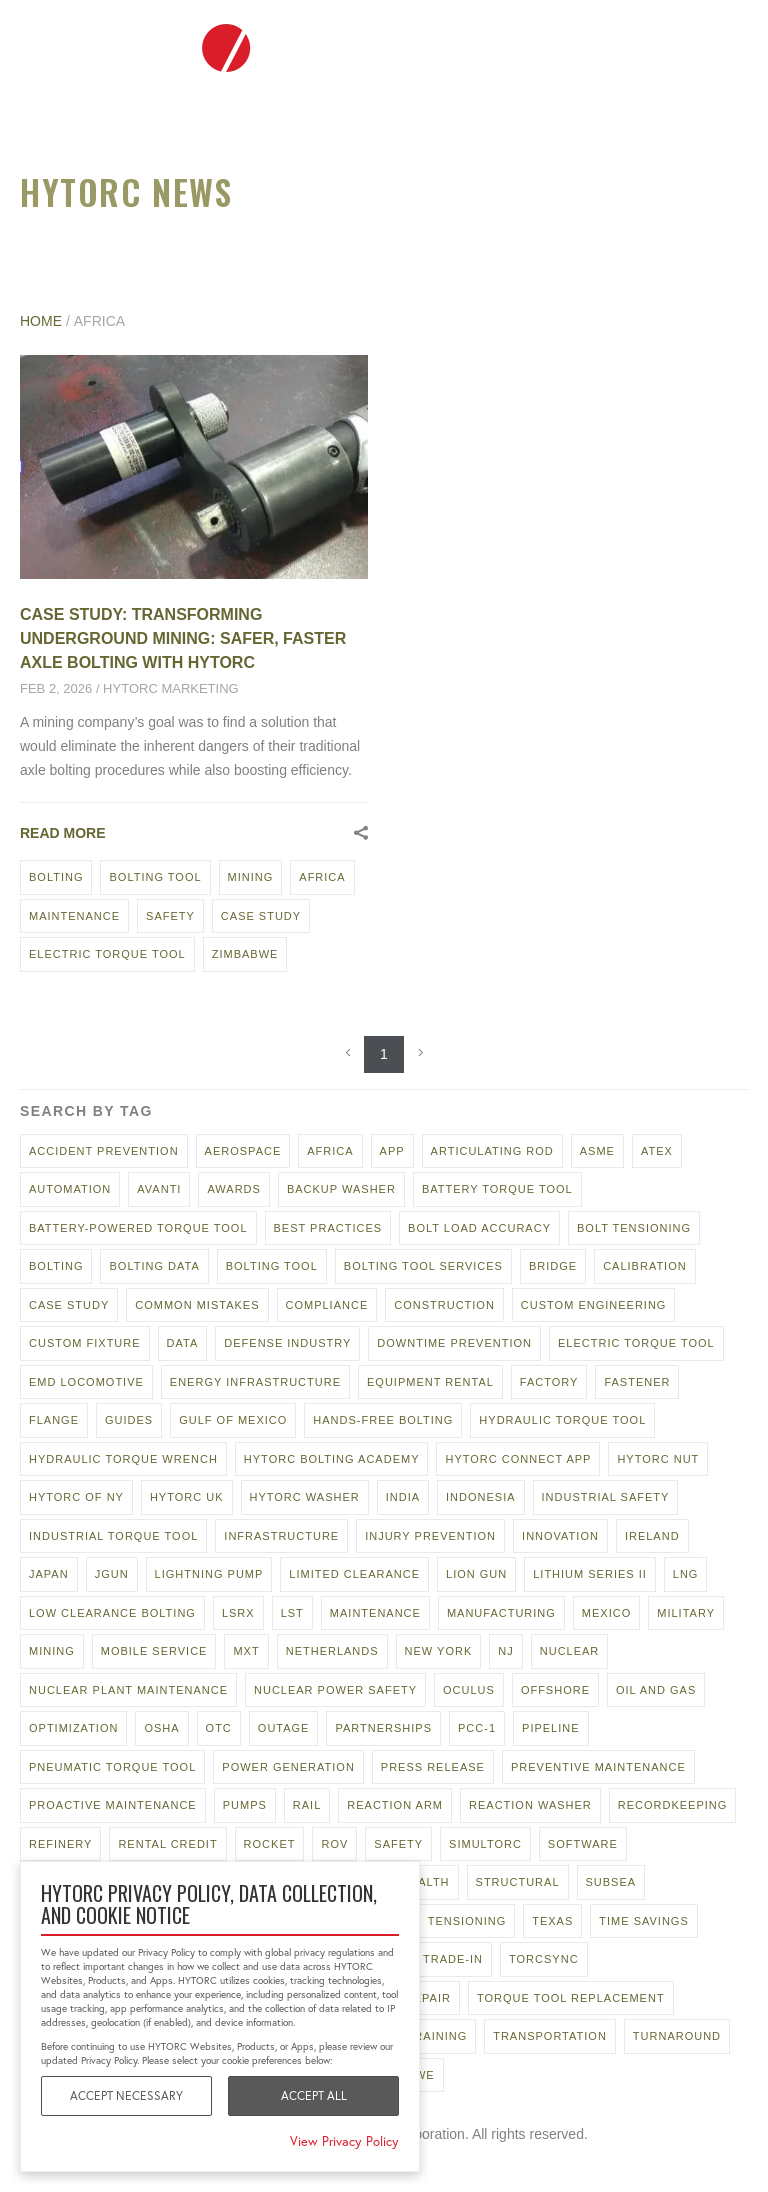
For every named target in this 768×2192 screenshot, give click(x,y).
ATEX (657, 1151)
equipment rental (430, 1382)
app (392, 1151)
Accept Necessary (126, 2095)
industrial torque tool (113, 1536)
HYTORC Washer (305, 1497)
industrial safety (606, 1497)
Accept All (314, 2095)
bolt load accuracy (479, 1228)
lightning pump (209, 1574)
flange (54, 1420)
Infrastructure (281, 1536)
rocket (270, 1844)
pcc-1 (477, 1728)
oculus (469, 1690)
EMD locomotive (86, 1382)
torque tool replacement (571, 1998)
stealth (422, 1882)
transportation (550, 2036)
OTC (219, 1728)
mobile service (154, 1651)
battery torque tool (497, 1189)
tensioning (467, 1921)
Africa (322, 877)
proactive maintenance (113, 1805)
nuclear (570, 1651)
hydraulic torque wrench (123, 1459)
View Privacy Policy (344, 2141)
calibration (645, 1266)
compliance (327, 1305)
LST (292, 1613)
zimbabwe (245, 954)
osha (161, 1728)
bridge (553, 1266)
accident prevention (104, 1151)
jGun (112, 1574)
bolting (56, 877)
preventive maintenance (598, 1767)
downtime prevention (454, 1343)
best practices (328, 1228)
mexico (606, 1613)
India (403, 1497)
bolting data (154, 1266)
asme (597, 1151)
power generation (288, 1767)
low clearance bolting (112, 1613)
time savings (643, 1921)
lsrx (238, 1613)
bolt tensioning (634, 1228)
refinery (60, 1844)
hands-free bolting (383, 1420)
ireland (652, 1536)
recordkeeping (673, 1805)
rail (307, 1805)
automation (70, 1189)
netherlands (332, 1651)
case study (261, 916)
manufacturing (501, 1613)
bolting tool (155, 877)
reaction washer (530, 1805)
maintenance (74, 916)
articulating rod (492, 1151)
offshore (555, 1690)
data (183, 1343)
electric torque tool (107, 954)
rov (334, 1844)
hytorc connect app (518, 1459)
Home (41, 321)
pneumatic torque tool (112, 1767)
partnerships (383, 1728)
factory (549, 1382)
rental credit (167, 1844)
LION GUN (476, 1574)
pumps (245, 1805)
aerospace (243, 1151)
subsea (611, 1882)
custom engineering (594, 1305)
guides (129, 1420)
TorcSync (544, 1959)
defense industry (287, 1343)
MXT (246, 1651)
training (437, 2036)
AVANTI (159, 1189)
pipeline (551, 1728)
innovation (560, 1536)
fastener (637, 1382)
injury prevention (430, 1536)
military (686, 1613)
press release (433, 1767)
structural (518, 1882)
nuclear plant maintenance (128, 1690)
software (583, 1844)
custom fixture (85, 1343)
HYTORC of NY (76, 1497)
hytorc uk (187, 1497)
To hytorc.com (667, 47)
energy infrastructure (255, 1382)
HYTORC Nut (658, 1459)
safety (170, 916)
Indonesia (481, 1497)
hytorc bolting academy (332, 1459)
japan (49, 1574)
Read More (63, 833)
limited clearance (354, 1574)
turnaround (677, 2036)
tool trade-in (434, 1959)
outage (284, 1728)
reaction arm (395, 1805)
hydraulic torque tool (562, 1420)
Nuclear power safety (335, 1690)
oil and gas (656, 1690)
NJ (505, 1651)
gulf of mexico (233, 1420)
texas (552, 1921)
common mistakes (197, 1305)
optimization (73, 1728)
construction (444, 1305)
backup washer (341, 1189)
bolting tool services (423, 1266)
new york (439, 1651)
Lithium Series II (590, 1574)
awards (233, 1189)
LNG (686, 1574)
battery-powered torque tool (138, 1228)
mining (251, 877)
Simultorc (485, 1844)
